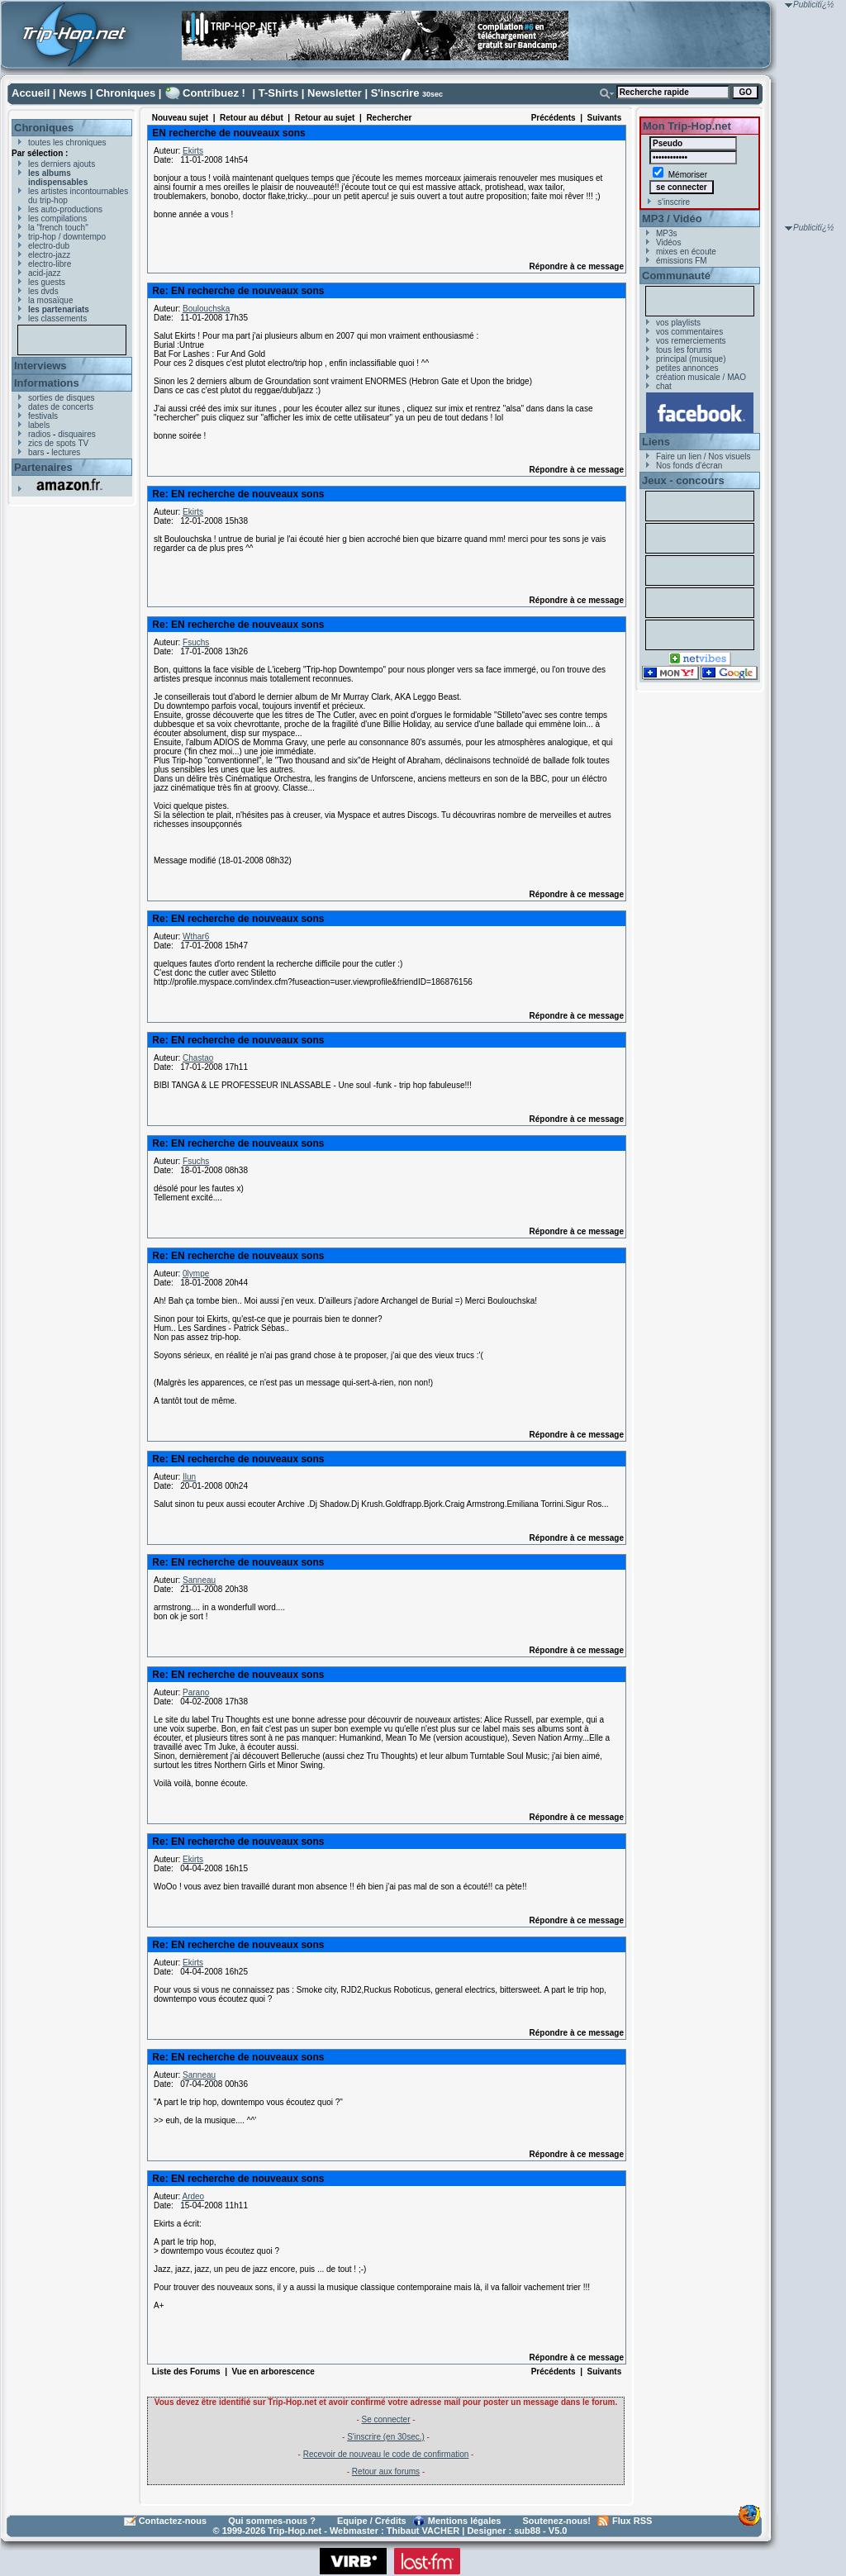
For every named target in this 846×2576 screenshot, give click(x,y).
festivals (43, 416)
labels (39, 425)
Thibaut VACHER (423, 2531)
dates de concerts (60, 406)
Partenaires (43, 467)
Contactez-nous (173, 2521)
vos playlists (678, 322)
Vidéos (668, 242)
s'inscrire (674, 202)
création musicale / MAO (701, 377)
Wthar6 (196, 936)
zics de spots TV (58, 443)
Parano (196, 1692)
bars (36, 452)
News (73, 93)
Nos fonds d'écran (689, 465)
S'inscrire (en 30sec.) (386, 2436)
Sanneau (199, 1580)
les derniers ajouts (61, 164)
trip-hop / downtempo (67, 236)
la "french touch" (58, 227)
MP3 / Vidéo (672, 218)
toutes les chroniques (67, 142)
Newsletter (334, 93)
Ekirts (193, 150)
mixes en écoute (686, 251)
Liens (656, 441)
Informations (46, 383)
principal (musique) (690, 359)
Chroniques (125, 93)
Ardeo (193, 2196)
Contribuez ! (214, 93)
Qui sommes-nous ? (272, 2521)
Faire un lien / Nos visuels (703, 456)
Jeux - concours (683, 480)
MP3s (666, 233)
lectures (65, 452)
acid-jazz (44, 273)
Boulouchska (206, 308)
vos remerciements (690, 340)
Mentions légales (464, 2521)
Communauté (676, 275)
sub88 (527, 2531)
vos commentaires (689, 331)
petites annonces (687, 368)
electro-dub (48, 245)
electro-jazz (49, 254)
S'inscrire (395, 93)
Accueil (31, 93)
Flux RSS (632, 2521)
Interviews (40, 365)
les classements (57, 318)
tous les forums (684, 349)
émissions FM (681, 260)
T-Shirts (278, 93)
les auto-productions (65, 209)
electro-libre (49, 264)
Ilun (189, 1476)
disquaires (77, 434)
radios (39, 434)
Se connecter (386, 2419)
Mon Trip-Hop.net (687, 126)
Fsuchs (196, 642)
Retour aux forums (386, 2471)
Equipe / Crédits (371, 2521)
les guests (46, 282)
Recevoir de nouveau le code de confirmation (386, 2454)
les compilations (57, 218)
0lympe (196, 1273)
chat (664, 386)
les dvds (43, 291)
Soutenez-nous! (557, 2521)
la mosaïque (50, 300)
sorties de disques (61, 397)
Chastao (198, 1057)
